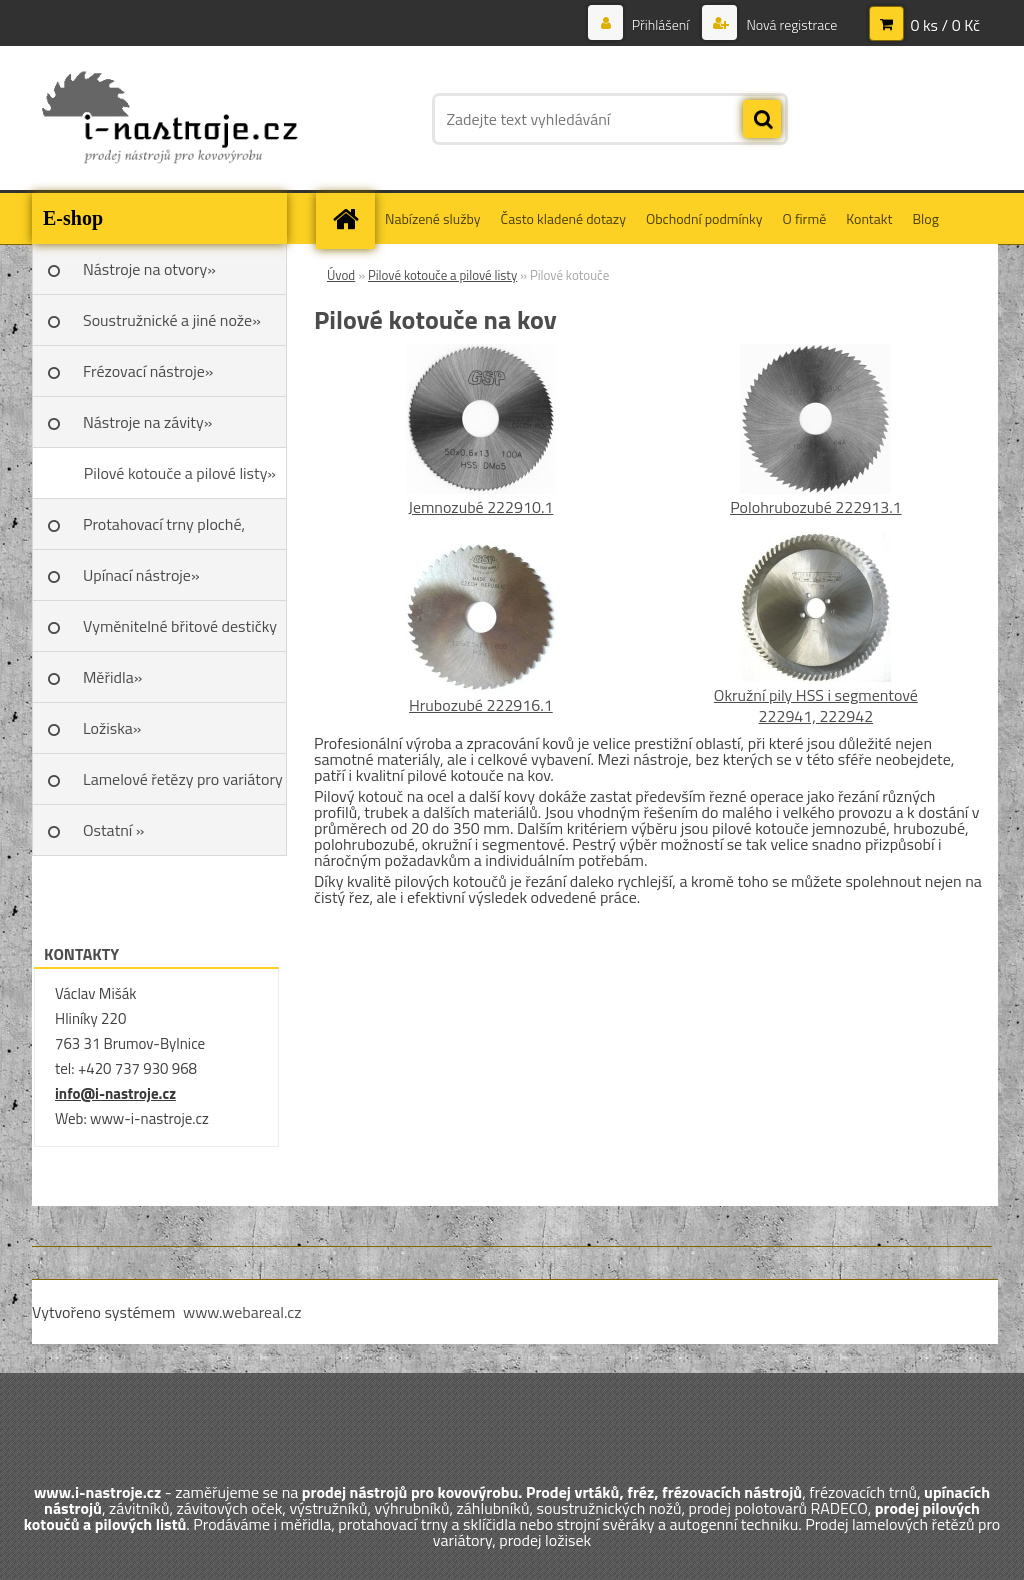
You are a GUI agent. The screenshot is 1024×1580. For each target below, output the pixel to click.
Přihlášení (661, 24)
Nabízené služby (433, 218)
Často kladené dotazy (563, 218)
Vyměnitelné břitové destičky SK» (180, 633)
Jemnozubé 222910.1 (480, 507)
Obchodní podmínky (704, 218)
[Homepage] (352, 218)
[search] (762, 120)
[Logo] (169, 119)
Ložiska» (112, 728)
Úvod (341, 275)
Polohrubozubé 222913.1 (815, 507)
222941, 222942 (816, 716)
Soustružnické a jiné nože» (172, 320)
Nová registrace (790, 24)
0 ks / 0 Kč (945, 25)
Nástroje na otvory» (149, 269)
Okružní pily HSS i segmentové (816, 695)
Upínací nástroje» (141, 575)
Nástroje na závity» (147, 422)
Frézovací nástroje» (148, 371)
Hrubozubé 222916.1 (481, 705)
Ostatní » (114, 830)
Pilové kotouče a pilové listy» (180, 473)
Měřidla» (112, 677)
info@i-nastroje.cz (115, 1093)
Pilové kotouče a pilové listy (442, 275)
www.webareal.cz (242, 1312)
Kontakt (869, 218)
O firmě (805, 218)
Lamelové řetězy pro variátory (183, 779)
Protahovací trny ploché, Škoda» (164, 531)
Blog (925, 218)
